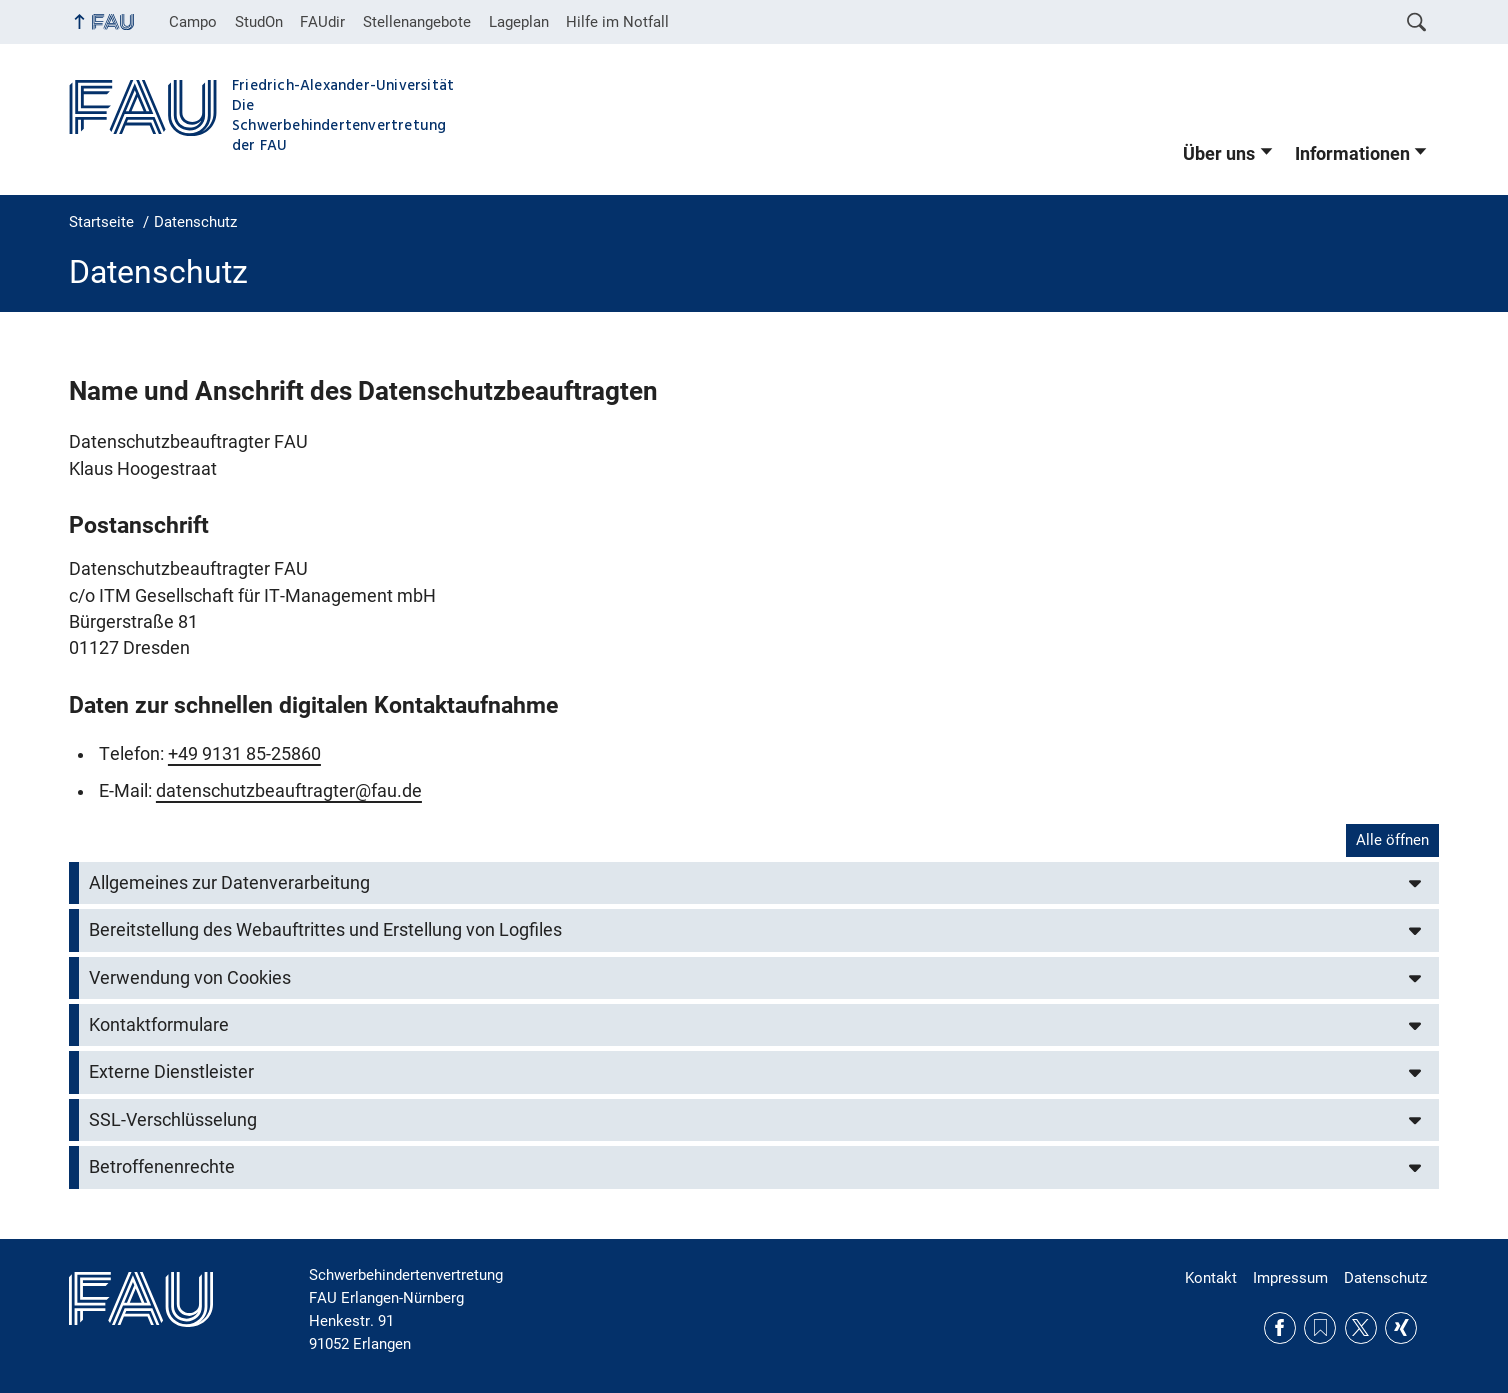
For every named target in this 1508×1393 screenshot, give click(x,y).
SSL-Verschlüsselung (173, 1120)
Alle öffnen (1392, 840)
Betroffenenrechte (162, 1167)
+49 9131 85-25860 (244, 754)
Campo (193, 22)
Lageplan (519, 22)
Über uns (1219, 154)
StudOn (259, 22)
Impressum (1290, 1278)
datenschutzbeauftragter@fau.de (289, 791)
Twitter (1361, 1328)
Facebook (1280, 1328)
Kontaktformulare (159, 1025)
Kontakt (1211, 1278)
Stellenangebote (417, 22)
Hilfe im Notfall (617, 22)
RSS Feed (1320, 1328)
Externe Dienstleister (171, 1072)
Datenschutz (1385, 1278)
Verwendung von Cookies (190, 978)
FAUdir (322, 22)
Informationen (1352, 154)
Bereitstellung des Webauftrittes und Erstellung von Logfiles (325, 930)
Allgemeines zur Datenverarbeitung (229, 883)
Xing (1401, 1328)
